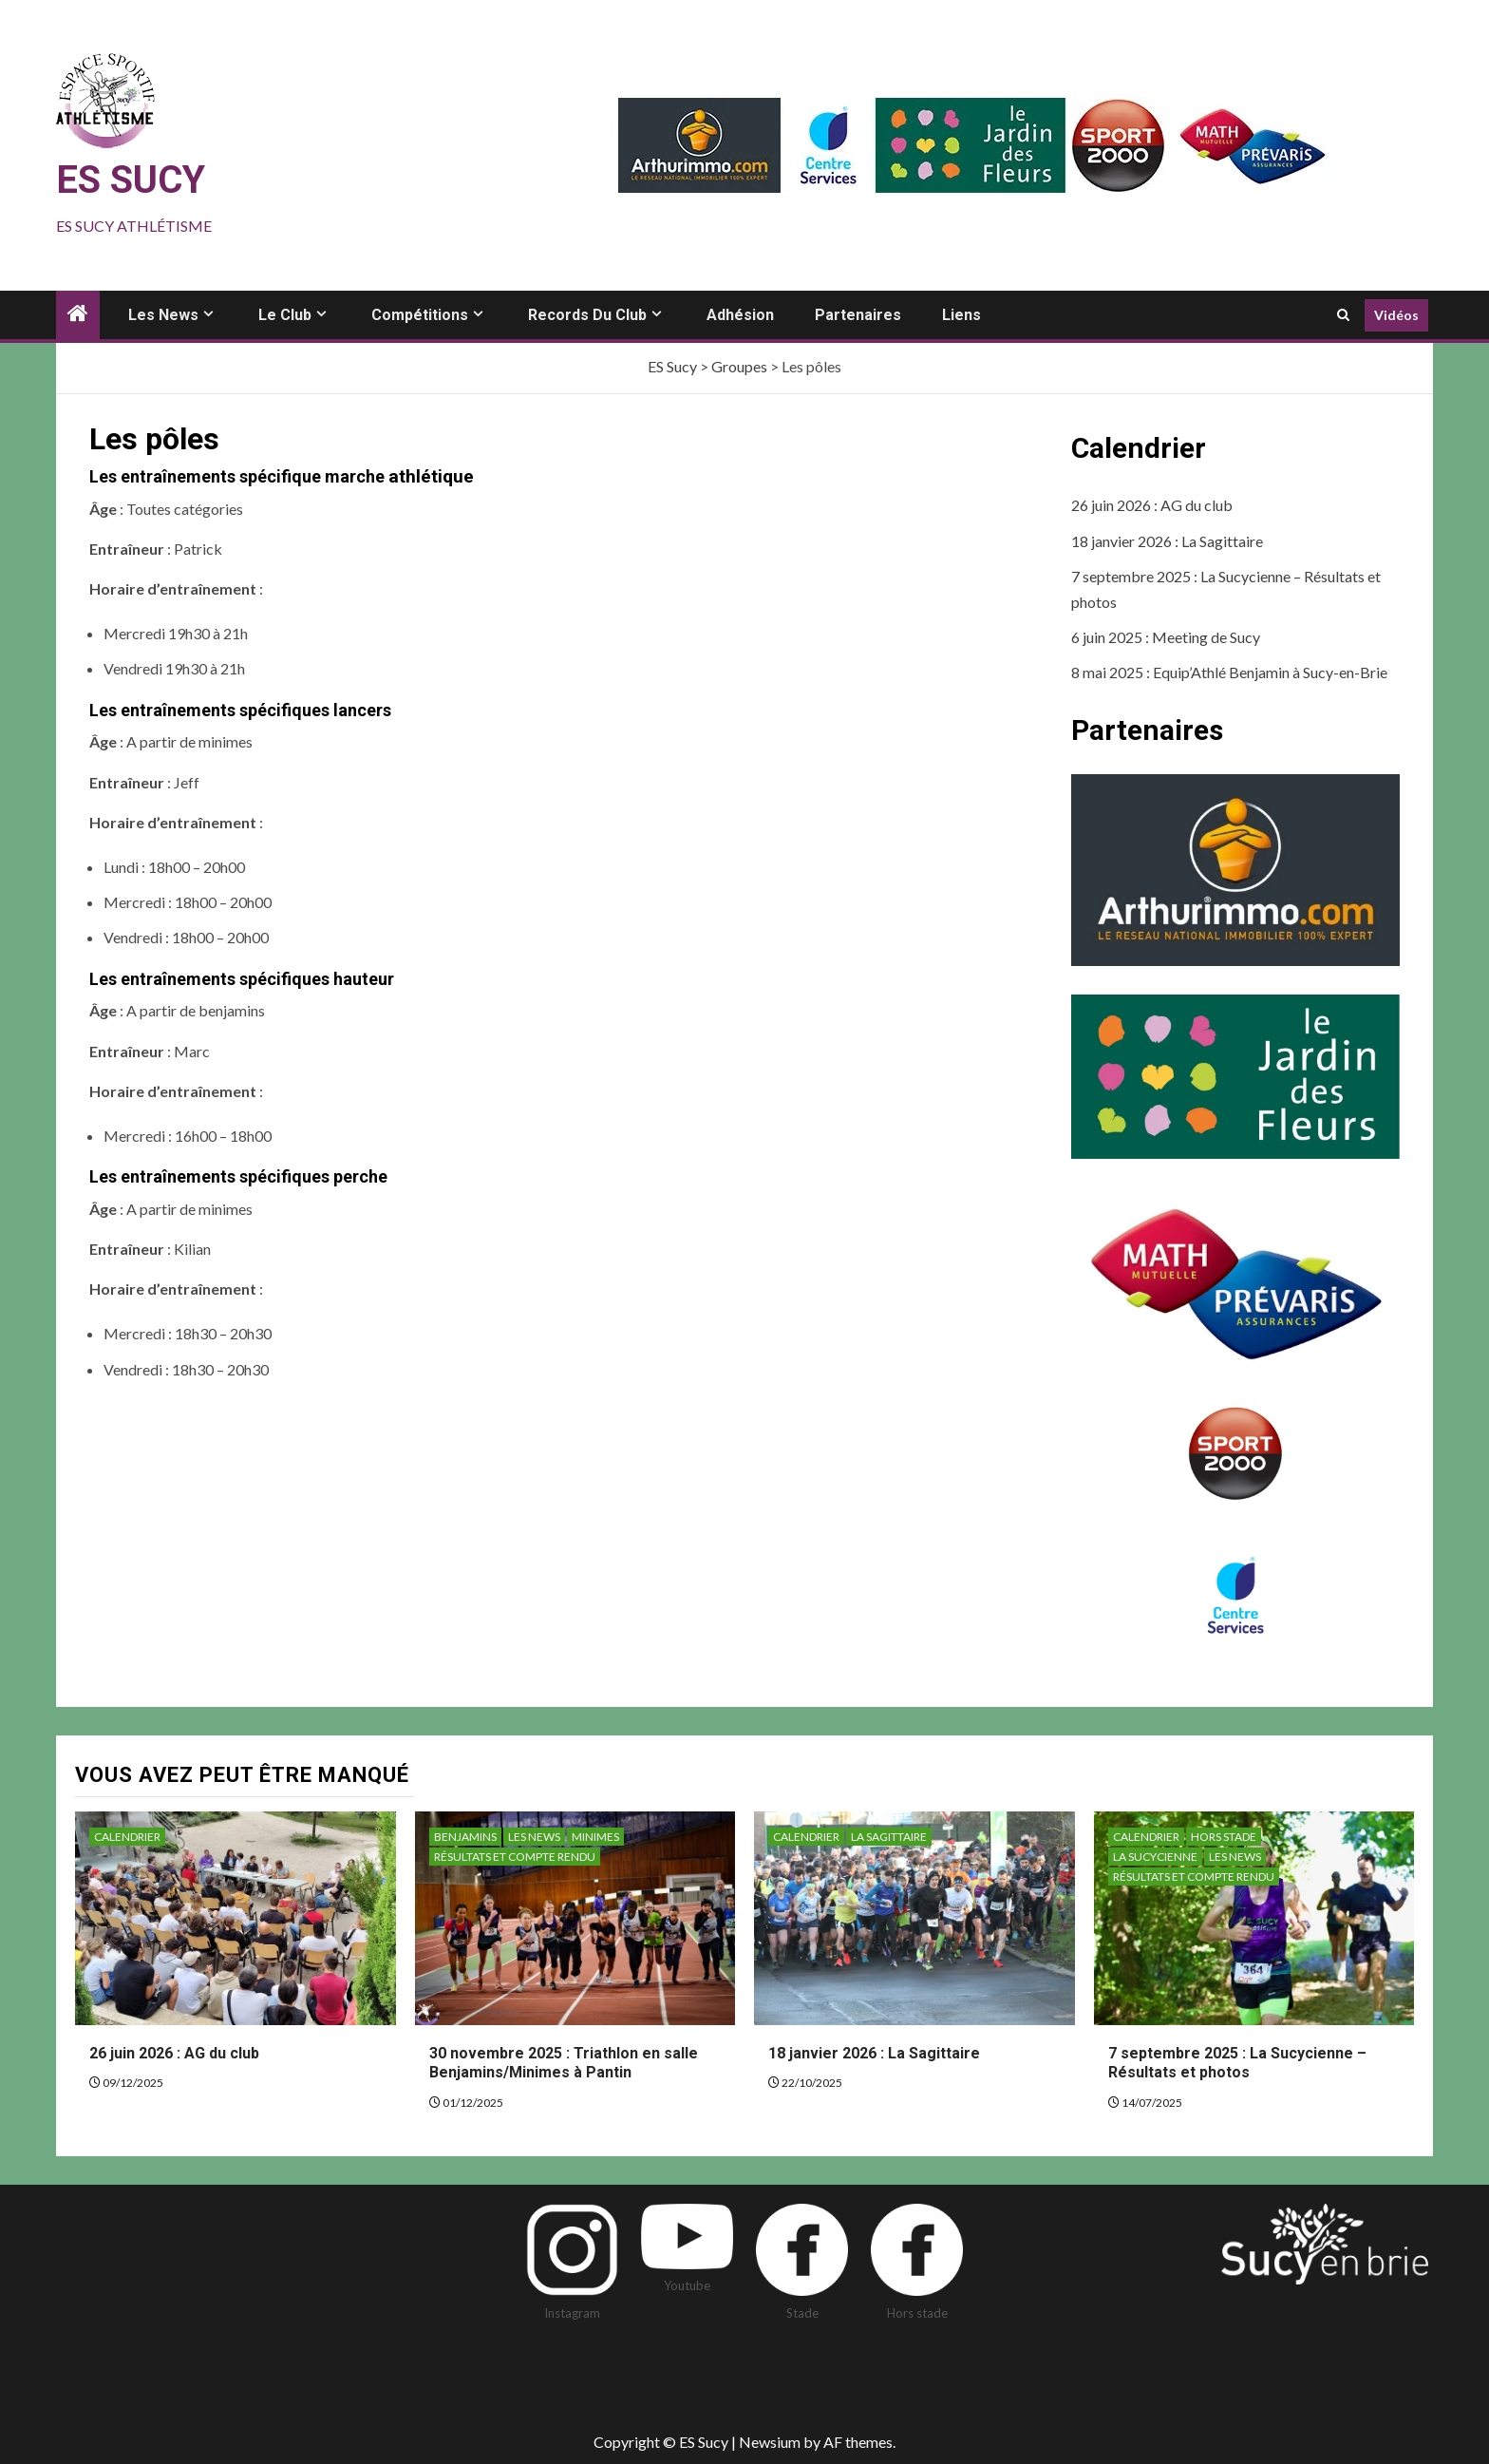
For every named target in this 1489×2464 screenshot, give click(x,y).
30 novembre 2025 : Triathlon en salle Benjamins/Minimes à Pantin (563, 2063)
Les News (534, 1836)
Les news (163, 315)
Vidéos (1396, 315)
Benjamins (465, 1836)
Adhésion (740, 315)
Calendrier (127, 1836)
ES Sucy (130, 180)
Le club (284, 315)
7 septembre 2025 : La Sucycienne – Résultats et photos (1237, 2063)
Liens (961, 315)
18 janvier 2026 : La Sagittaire (1167, 541)
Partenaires (858, 315)
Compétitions (419, 315)
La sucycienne (1155, 1856)
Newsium (770, 2442)
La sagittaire (889, 1836)
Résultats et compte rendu (514, 1856)
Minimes (595, 1836)
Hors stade (1223, 1836)
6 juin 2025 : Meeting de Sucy (1165, 637)
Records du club (587, 315)
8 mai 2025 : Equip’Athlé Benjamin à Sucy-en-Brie (1229, 672)
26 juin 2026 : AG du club (1152, 505)
